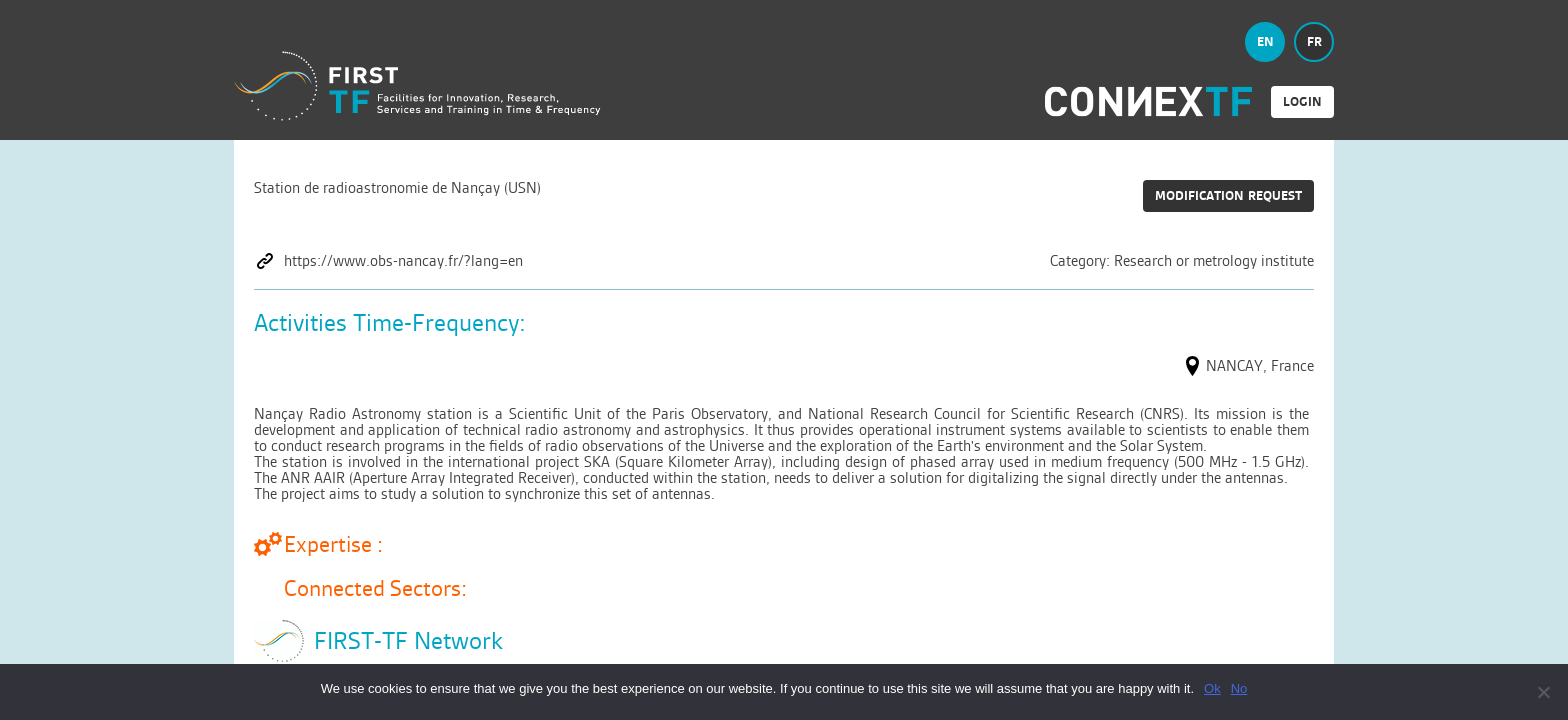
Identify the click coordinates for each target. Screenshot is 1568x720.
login (1302, 101)
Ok (1212, 688)
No (1239, 688)
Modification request (1228, 195)
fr (1314, 41)
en (1265, 41)
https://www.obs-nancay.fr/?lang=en (403, 261)
